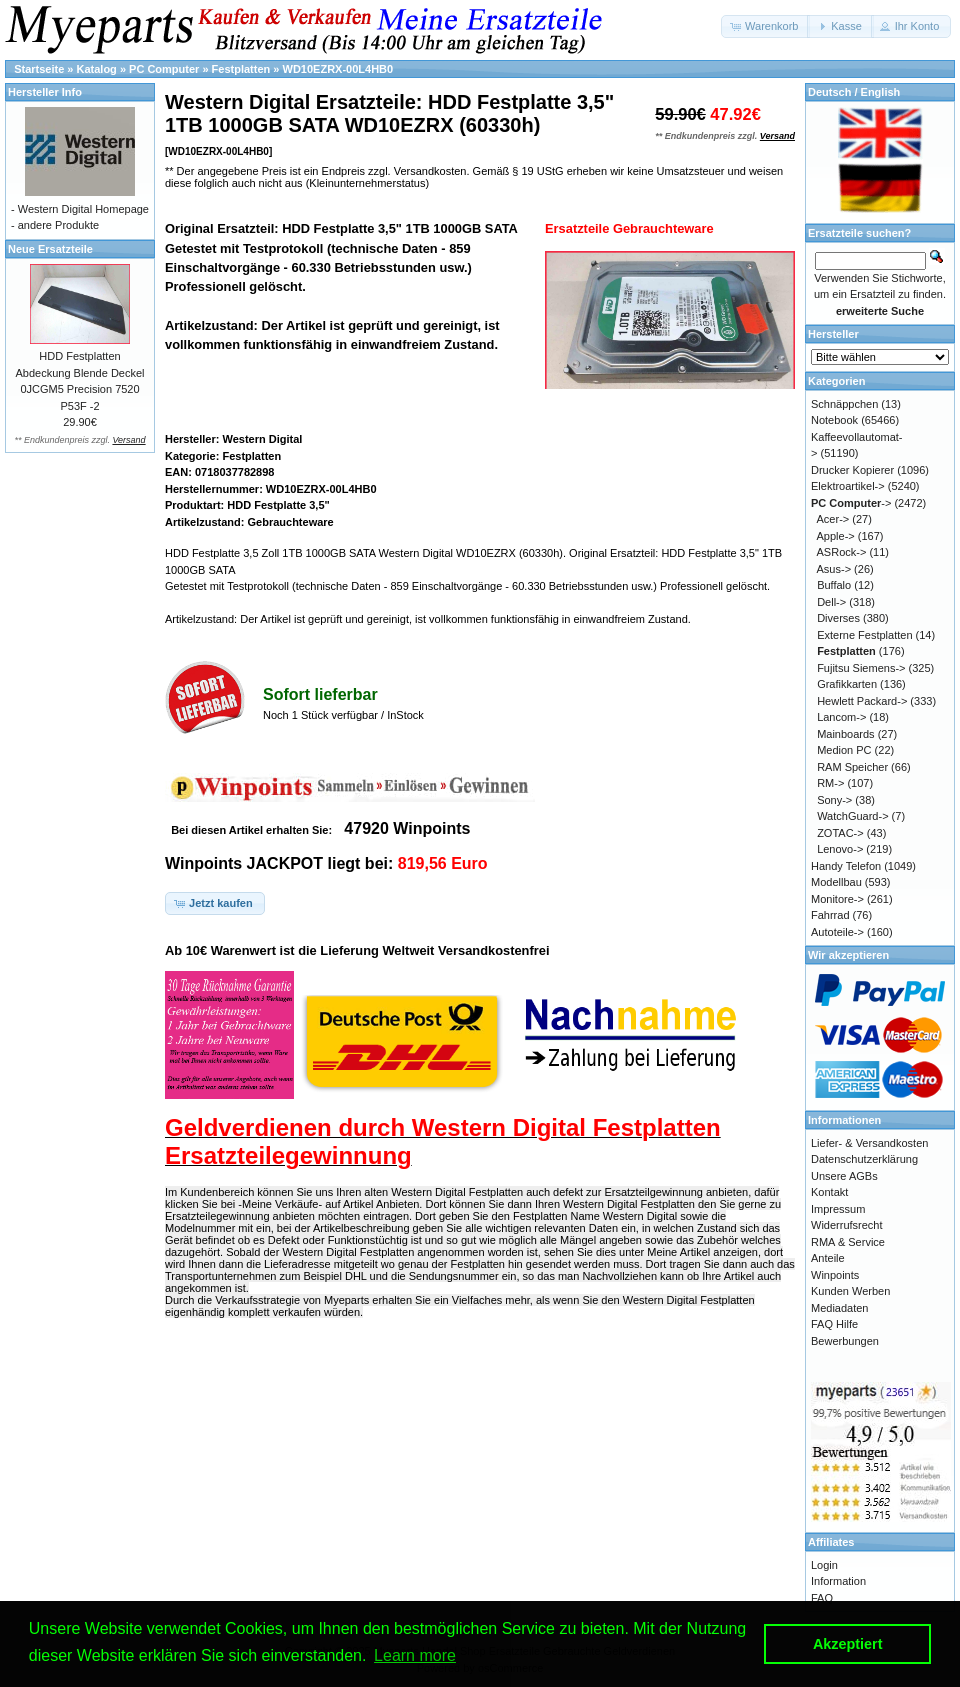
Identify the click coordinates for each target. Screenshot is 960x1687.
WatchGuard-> (852, 816)
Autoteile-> (837, 932)
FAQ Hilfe (834, 1324)
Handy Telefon (846, 866)
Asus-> (834, 569)
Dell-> (831, 602)
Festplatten (241, 69)
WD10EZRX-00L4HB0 (338, 69)
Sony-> (834, 800)
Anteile (828, 1258)
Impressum (838, 1209)
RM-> (830, 783)
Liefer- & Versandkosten (869, 1143)
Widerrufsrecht (847, 1225)
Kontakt (829, 1192)
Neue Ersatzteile (50, 249)
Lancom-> (841, 717)
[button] (765, 26)
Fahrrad (830, 915)
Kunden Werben (850, 1291)
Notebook (834, 420)
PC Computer (164, 69)
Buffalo (834, 585)
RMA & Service (848, 1242)
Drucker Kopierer (852, 470)
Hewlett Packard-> (862, 701)
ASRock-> (842, 552)
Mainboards (845, 734)
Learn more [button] (415, 1655)
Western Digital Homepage (83, 209)
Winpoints (835, 1275)
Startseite (39, 69)
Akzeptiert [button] (848, 1644)
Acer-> (833, 519)
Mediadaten (840, 1308)
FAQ (822, 1598)
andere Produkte (58, 225)
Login (824, 1565)
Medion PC (844, 750)
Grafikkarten (847, 684)
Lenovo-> (840, 849)
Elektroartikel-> (848, 486)
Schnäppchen (844, 404)
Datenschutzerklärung (864, 1159)
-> (851, 503)
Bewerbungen (845, 1341)
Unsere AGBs (844, 1176)
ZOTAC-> (840, 833)
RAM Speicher (852, 767)
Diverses (838, 618)
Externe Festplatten (864, 635)
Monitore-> (837, 899)
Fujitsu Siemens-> (861, 668)
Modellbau (836, 882)
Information (838, 1581)
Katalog (97, 69)
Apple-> (836, 536)
